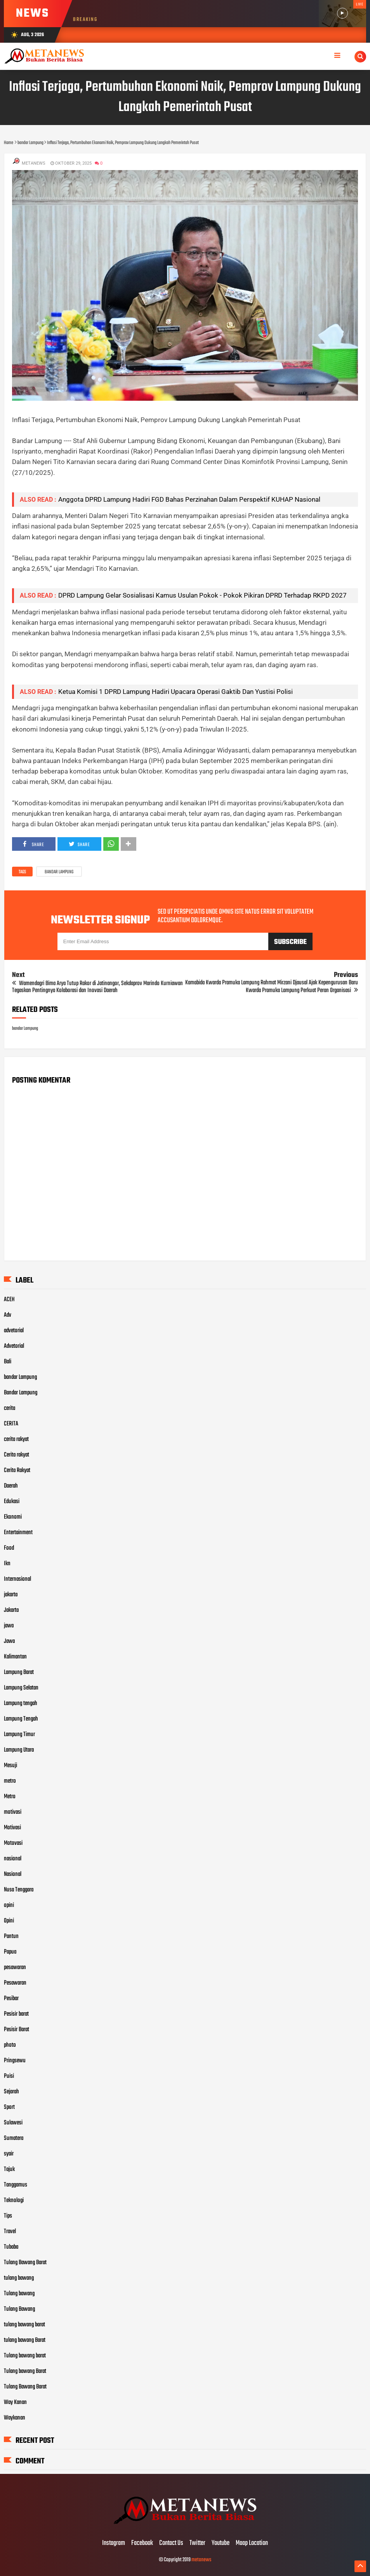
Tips (8, 2216)
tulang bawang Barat (24, 2340)
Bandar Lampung (20, 1393)
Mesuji (10, 1766)
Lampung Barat (19, 1672)
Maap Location (252, 2543)
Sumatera (13, 2138)
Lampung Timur (19, 1735)
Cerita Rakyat (17, 1470)
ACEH (9, 1300)
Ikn (7, 1564)
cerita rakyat (16, 1439)
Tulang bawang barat (25, 2356)
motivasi (12, 1812)
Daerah (11, 1486)
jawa (9, 1626)
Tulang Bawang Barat (25, 2263)
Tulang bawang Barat (25, 2371)
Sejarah (11, 2092)
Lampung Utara (19, 1750)
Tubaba (11, 2247)
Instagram (113, 2543)
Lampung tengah (20, 1703)
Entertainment (18, 1533)
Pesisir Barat (16, 2030)
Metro (10, 1797)
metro (10, 1781)
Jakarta (11, 1610)
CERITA (11, 1424)
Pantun (11, 1936)
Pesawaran (15, 1983)
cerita (9, 1408)
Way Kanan (15, 2402)
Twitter (197, 2543)
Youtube (220, 2543)
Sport (9, 2107)
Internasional (17, 1579)
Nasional (12, 1874)
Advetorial (14, 1346)
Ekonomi (13, 1517)
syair (9, 2154)
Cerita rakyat (16, 1455)
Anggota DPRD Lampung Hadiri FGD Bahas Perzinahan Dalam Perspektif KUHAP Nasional (189, 499)
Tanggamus (15, 2185)
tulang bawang (19, 2278)
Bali (7, 1362)
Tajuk (9, 2169)
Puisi (9, 2076)
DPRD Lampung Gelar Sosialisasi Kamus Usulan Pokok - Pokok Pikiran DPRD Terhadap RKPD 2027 (202, 595)
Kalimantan (15, 1657)
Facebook (142, 2543)
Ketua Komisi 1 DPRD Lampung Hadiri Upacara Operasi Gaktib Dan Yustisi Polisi (175, 691)
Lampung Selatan (21, 1688)
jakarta (10, 1595)
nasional (12, 1859)
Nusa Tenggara (18, 1890)
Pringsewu (15, 2061)
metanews (201, 2559)
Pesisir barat (16, 2014)
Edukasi (11, 1502)
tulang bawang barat (24, 2325)
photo (10, 2045)
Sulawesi (13, 2123)
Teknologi (14, 2200)
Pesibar (11, 1999)
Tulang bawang (19, 2294)
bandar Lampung (59, 872)
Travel (10, 2232)
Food (9, 1548)
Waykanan (14, 2418)
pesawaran (15, 1967)
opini (9, 1905)
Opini (9, 1921)
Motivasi (12, 1828)
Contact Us (171, 2543)
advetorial (14, 1331)
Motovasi (13, 1843)
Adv (7, 1315)
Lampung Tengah (21, 1719)
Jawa (9, 1641)
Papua (10, 1952)
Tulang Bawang (19, 2309)
